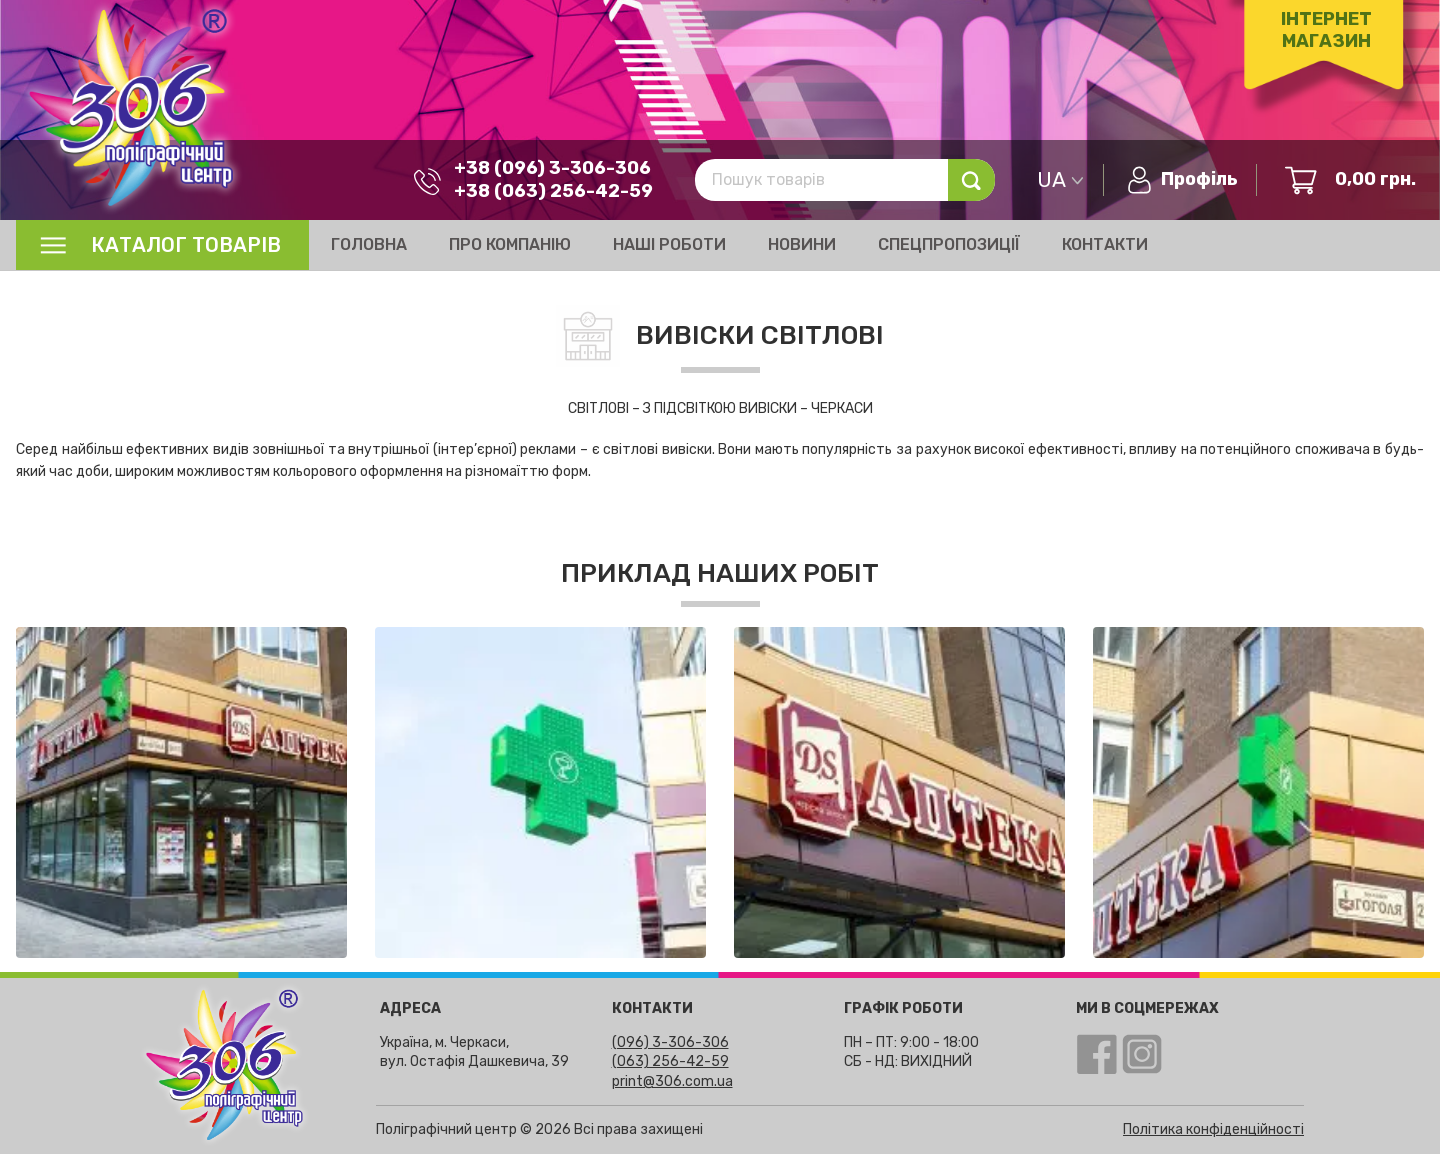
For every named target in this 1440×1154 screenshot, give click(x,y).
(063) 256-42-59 (670, 1061)
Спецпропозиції (949, 244)
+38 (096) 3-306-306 (552, 168)
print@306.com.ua (672, 1081)
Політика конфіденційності (1213, 1129)
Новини (802, 244)
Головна (369, 244)
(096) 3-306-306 (670, 1042)
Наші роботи (669, 244)
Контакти (1105, 244)
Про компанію (510, 244)
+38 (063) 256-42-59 (553, 191)
